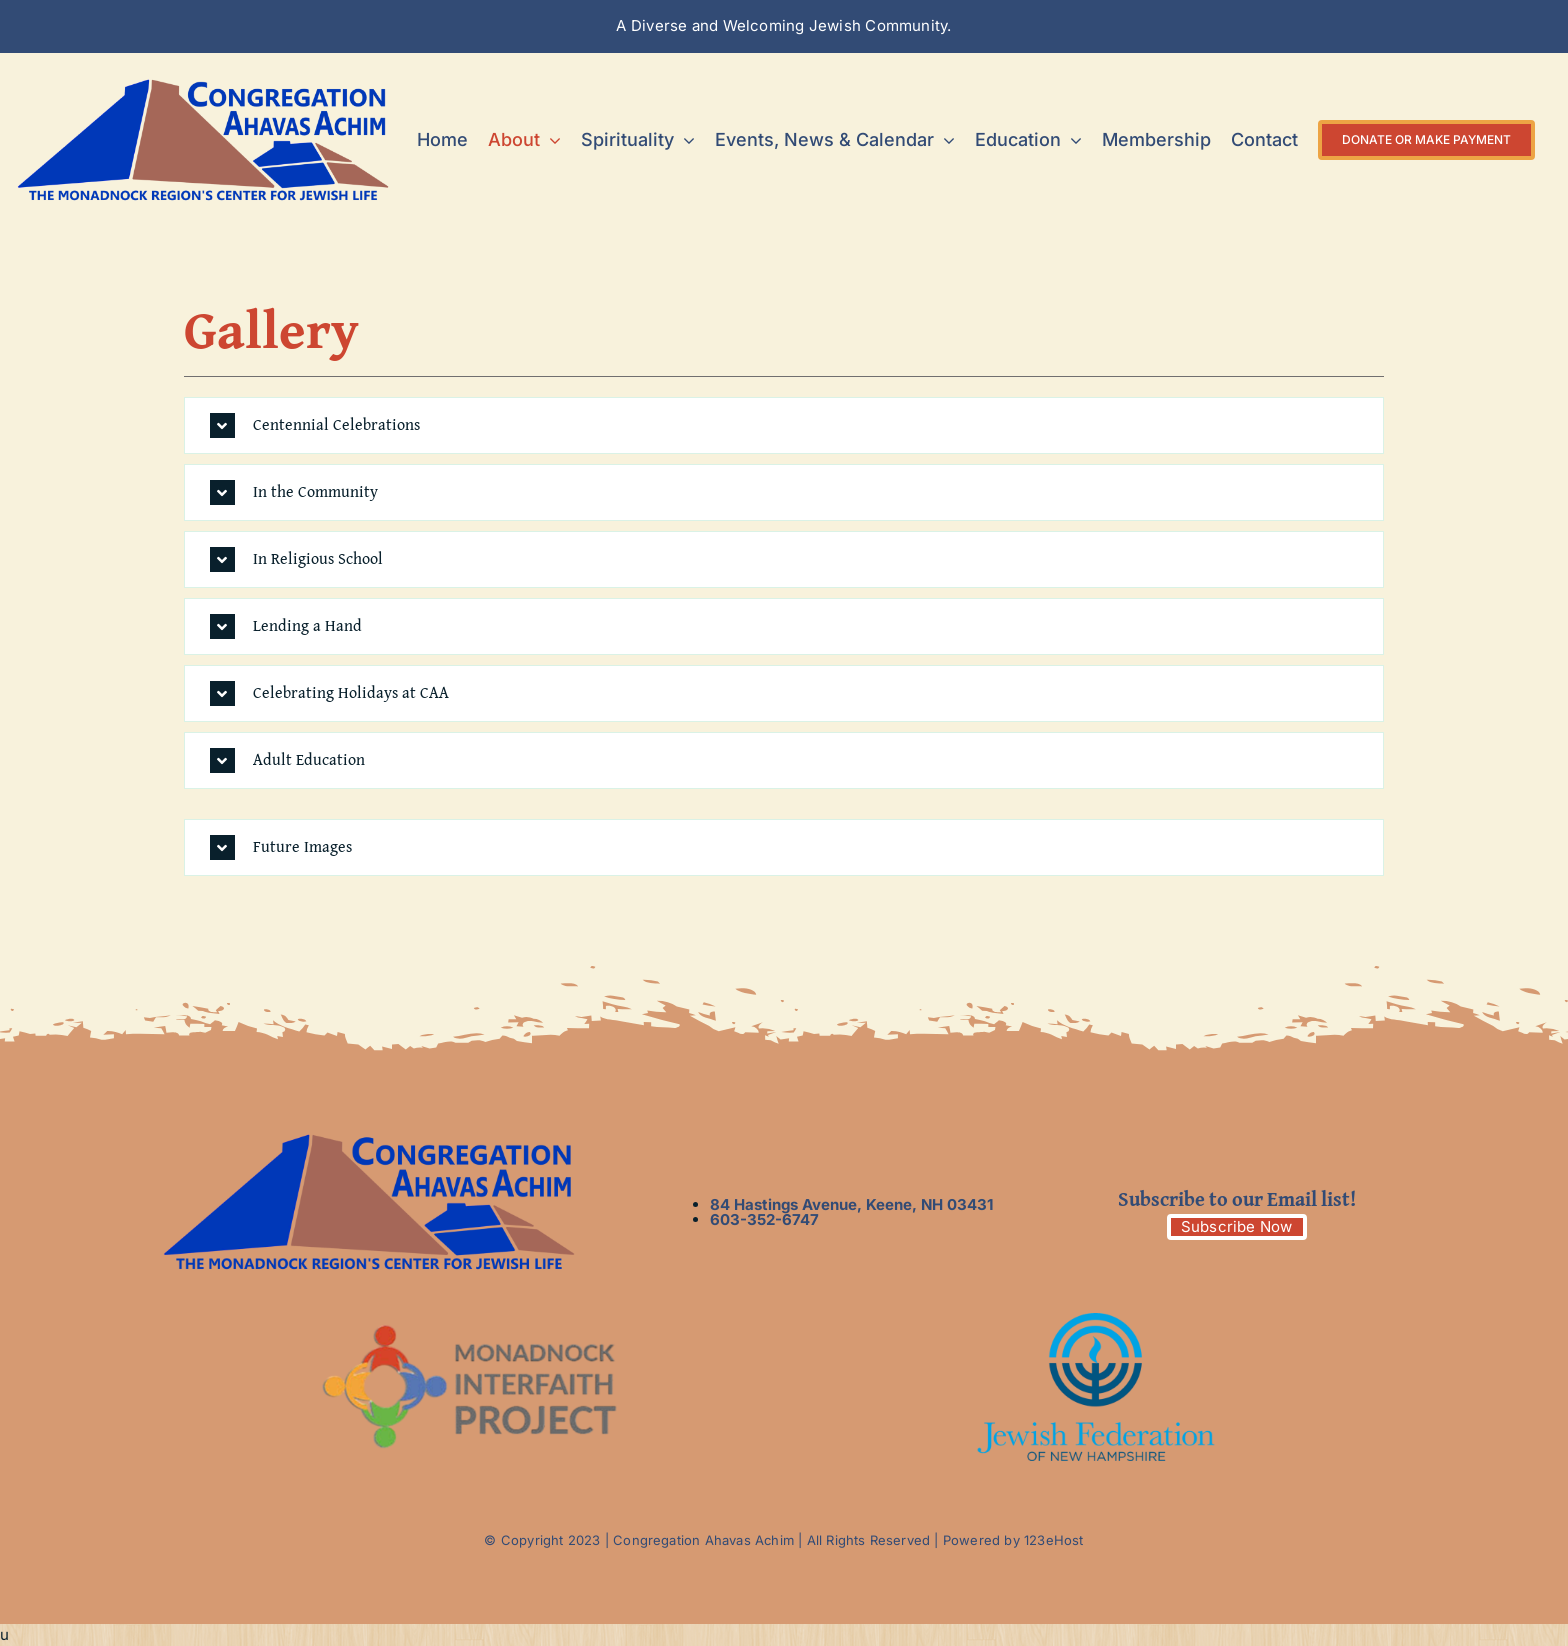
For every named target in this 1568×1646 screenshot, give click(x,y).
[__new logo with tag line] (203, 85)
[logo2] (472, 1320)
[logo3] (1096, 1320)
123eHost (1054, 1540)
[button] (784, 425)
